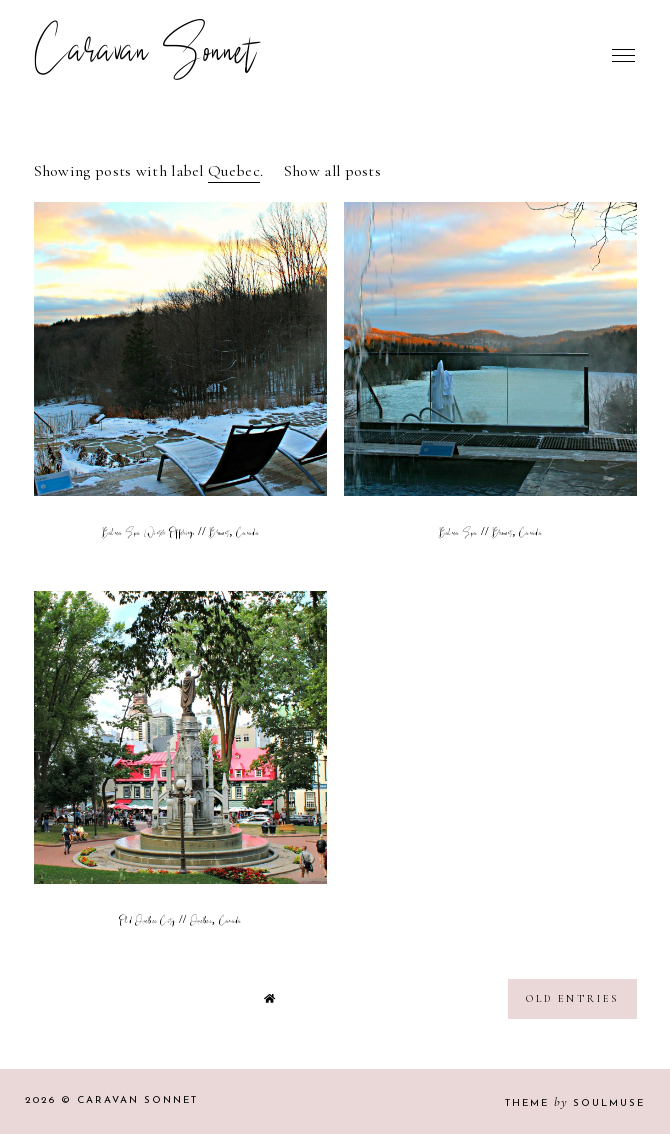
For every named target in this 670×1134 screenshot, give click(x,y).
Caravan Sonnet (145, 55)
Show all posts (332, 171)
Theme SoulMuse (575, 1103)
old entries (572, 999)
